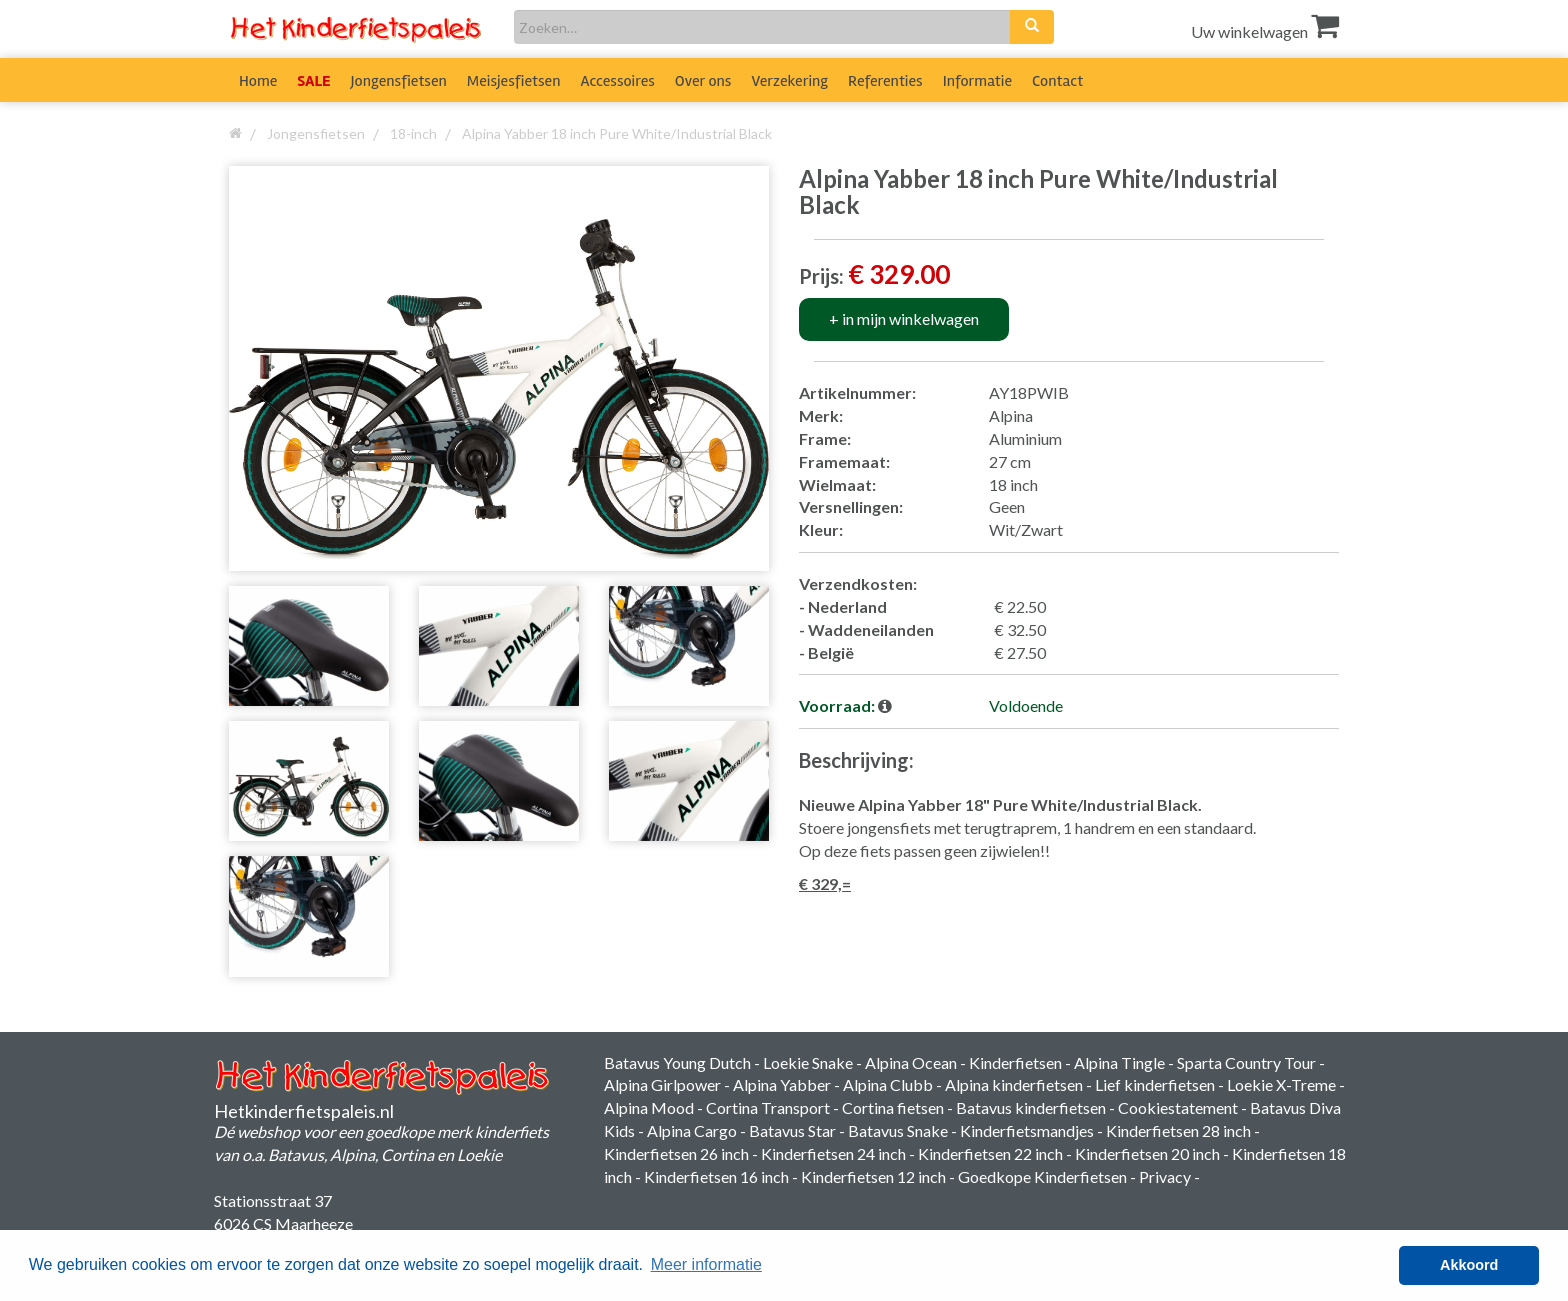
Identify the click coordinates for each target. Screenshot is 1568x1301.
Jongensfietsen (399, 81)
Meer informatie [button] (706, 1264)
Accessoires (618, 81)
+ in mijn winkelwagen (904, 318)
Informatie (977, 81)
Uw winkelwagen (1265, 31)
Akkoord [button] (1469, 1265)
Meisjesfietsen (514, 81)
